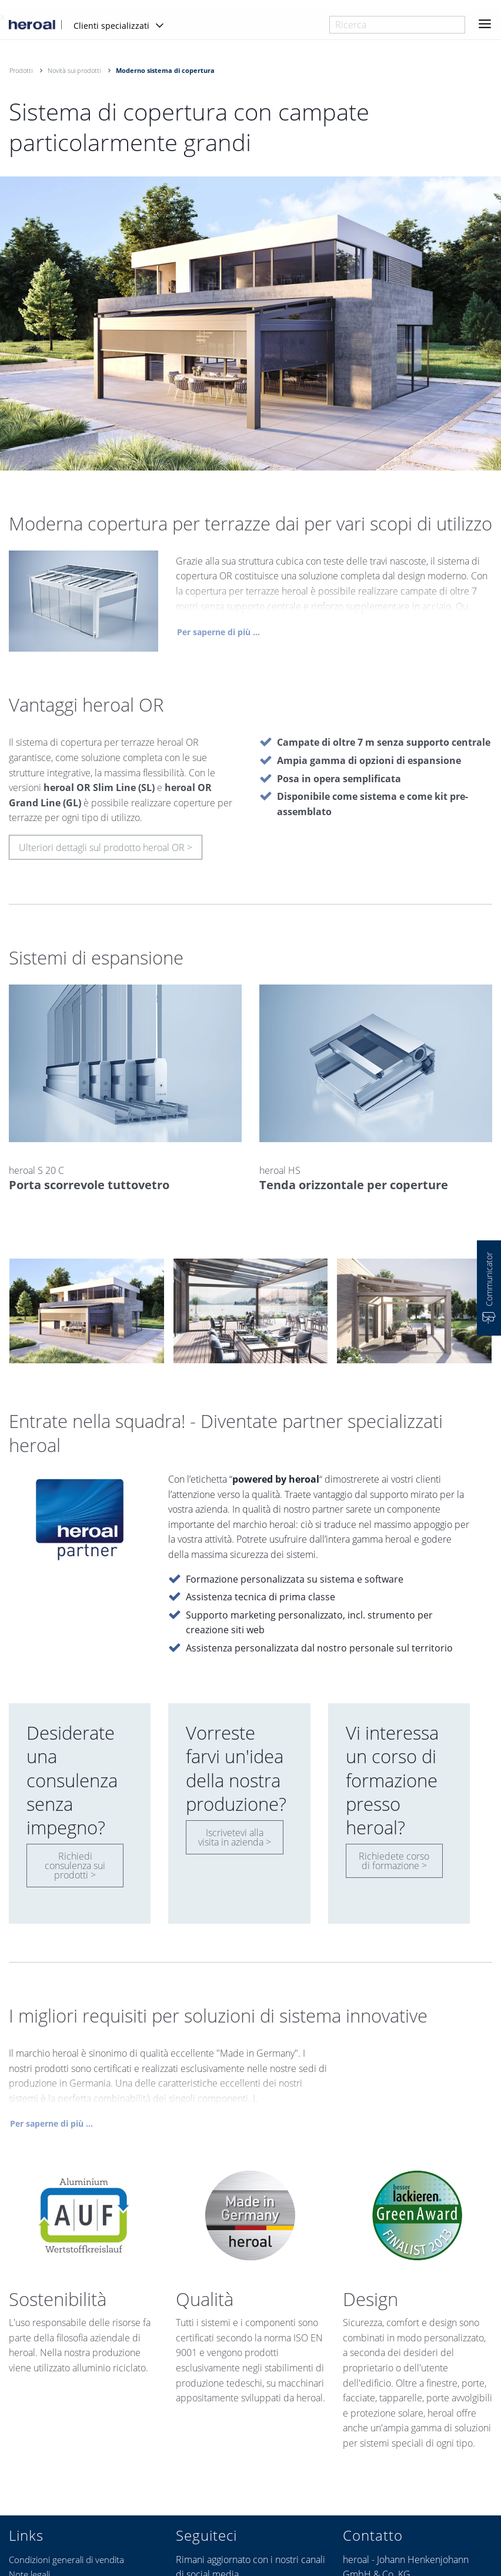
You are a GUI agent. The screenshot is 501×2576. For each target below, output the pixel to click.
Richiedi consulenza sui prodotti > (75, 1865)
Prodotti (20, 70)
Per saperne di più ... (218, 636)
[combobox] (397, 25)
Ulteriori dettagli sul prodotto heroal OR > (105, 851)
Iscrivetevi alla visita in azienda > (234, 1837)
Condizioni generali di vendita (66, 2559)
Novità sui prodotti (74, 70)
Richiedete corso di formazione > (394, 1861)
